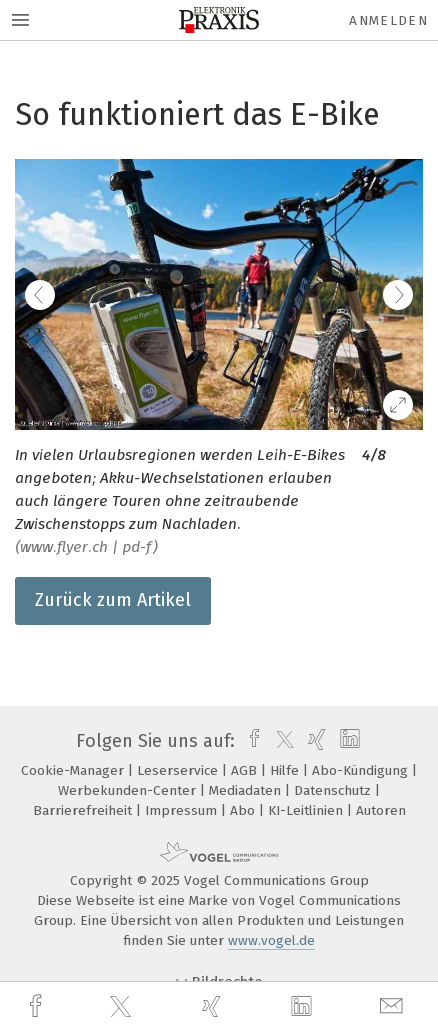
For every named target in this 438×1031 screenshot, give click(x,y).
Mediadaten (247, 790)
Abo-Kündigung (362, 770)
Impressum (183, 810)
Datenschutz (334, 790)
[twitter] (123, 1007)
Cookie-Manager (74, 770)
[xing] (214, 1006)
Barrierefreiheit (84, 810)
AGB (246, 770)
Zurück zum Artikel (113, 600)
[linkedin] (304, 1007)
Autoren (381, 810)
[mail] (394, 1006)
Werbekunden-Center (129, 790)
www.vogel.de (271, 940)
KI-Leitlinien (307, 810)
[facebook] (38, 1006)
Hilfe (286, 770)
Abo (244, 810)
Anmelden (388, 20)
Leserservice (179, 770)
